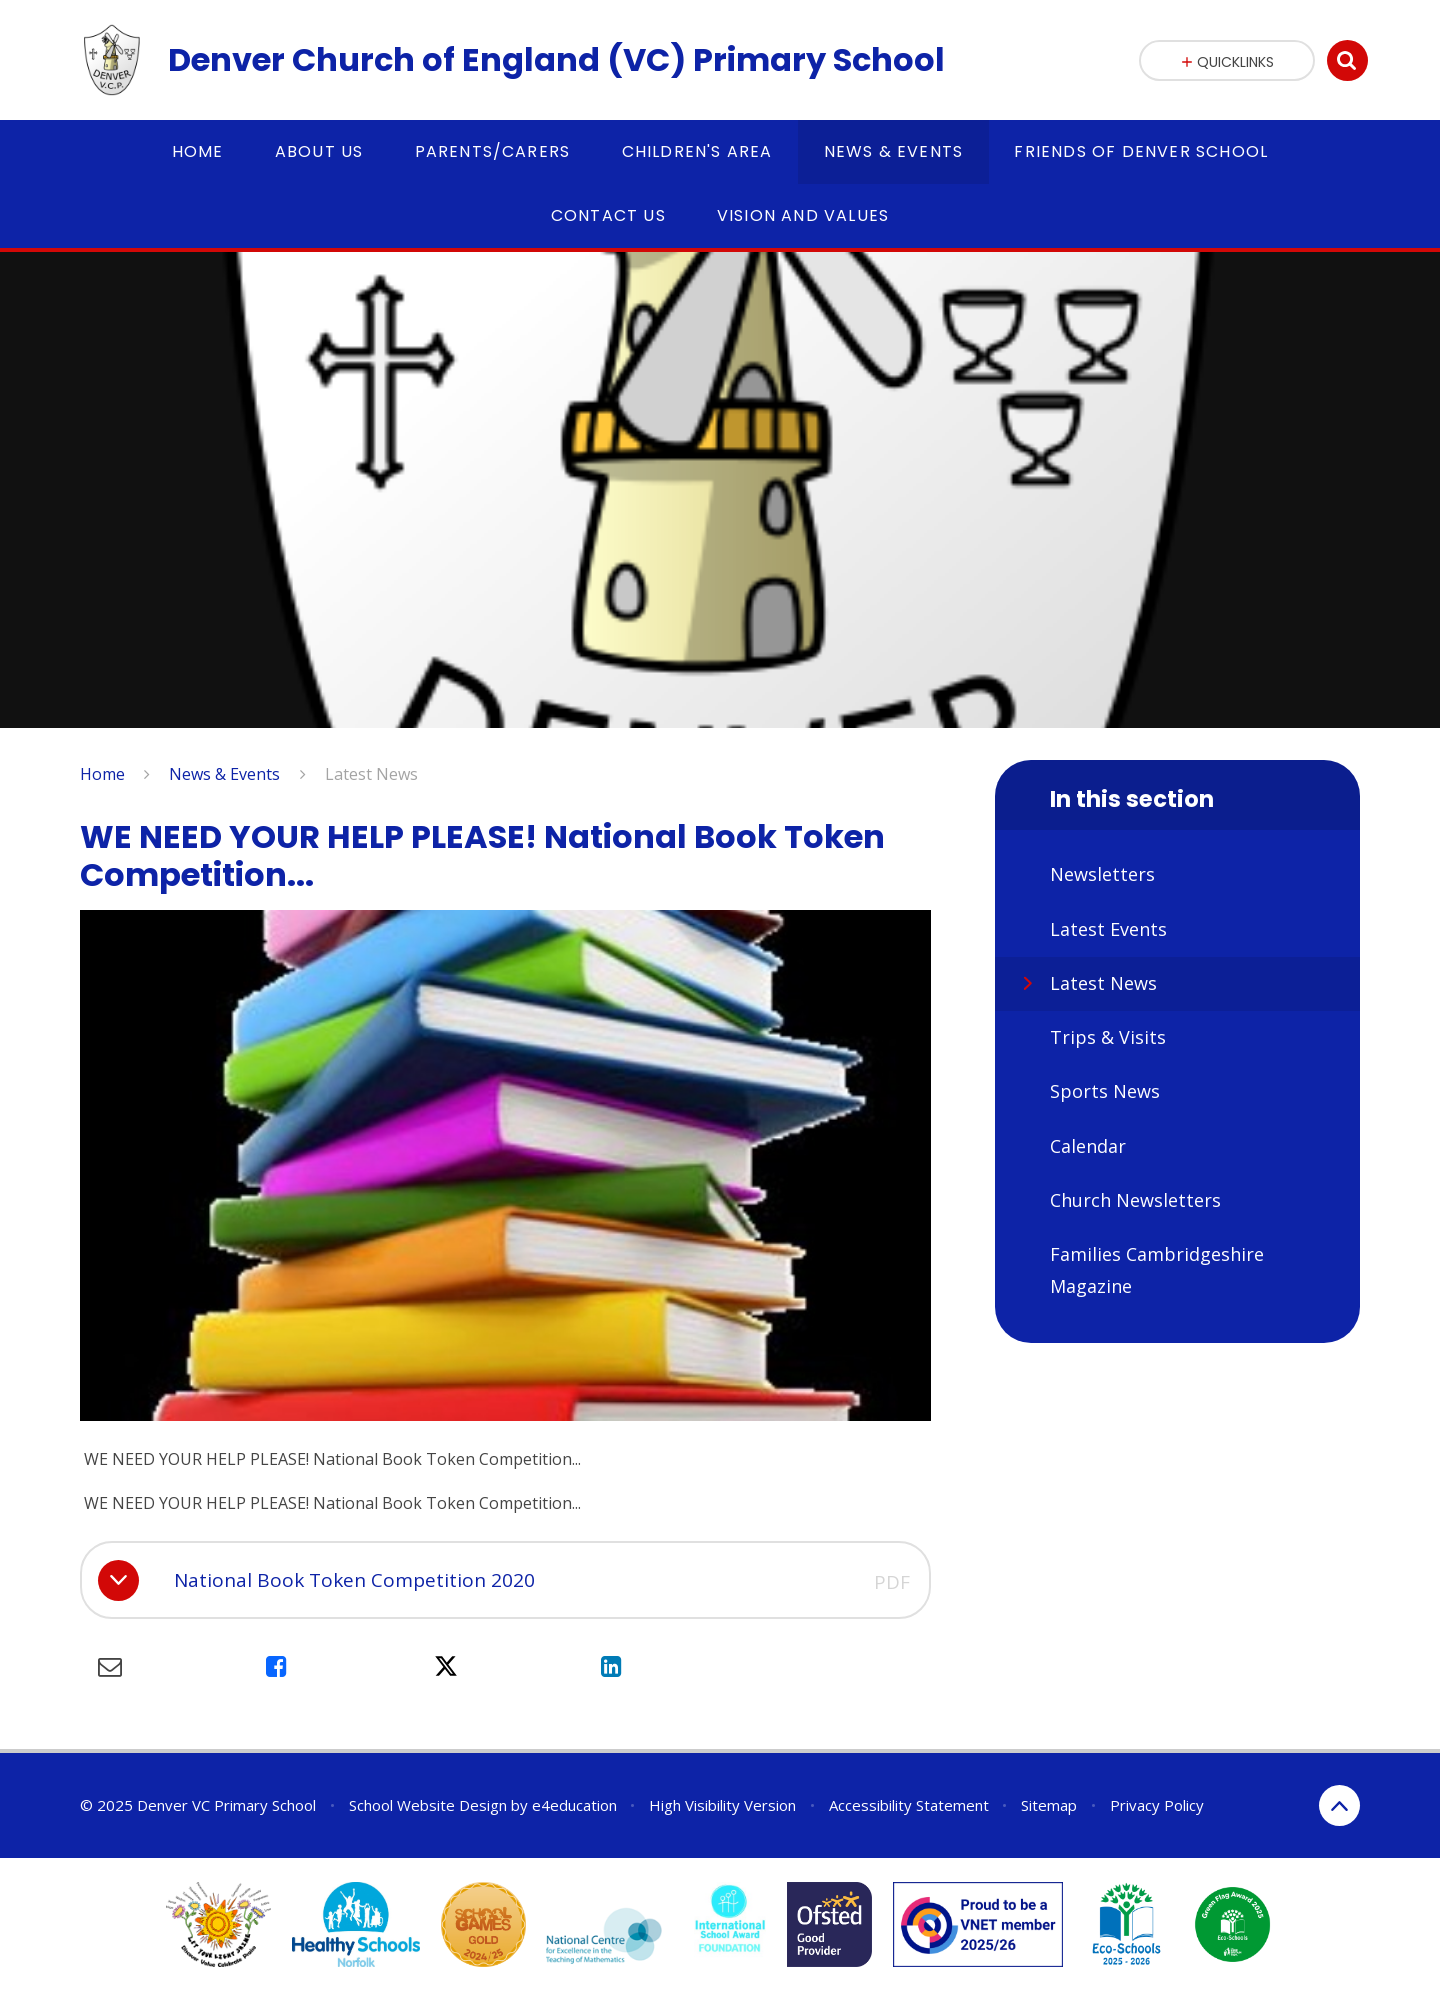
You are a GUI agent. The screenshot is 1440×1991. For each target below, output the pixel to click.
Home (102, 774)
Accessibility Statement (909, 1805)
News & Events (224, 774)
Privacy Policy (1157, 1805)
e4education (574, 1805)
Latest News (371, 774)
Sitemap (1049, 1805)
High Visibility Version (722, 1805)
